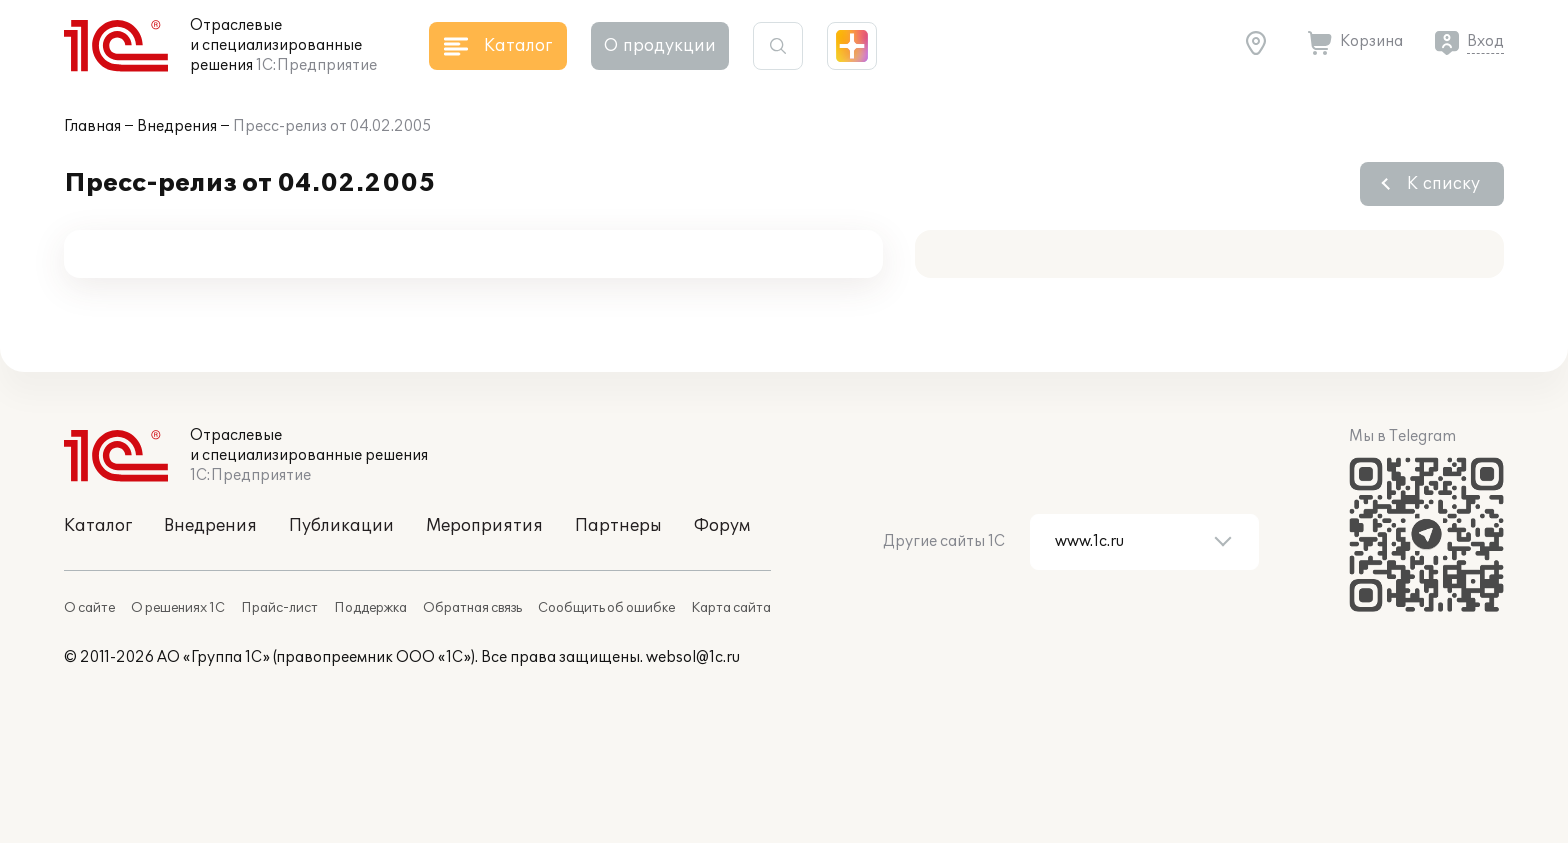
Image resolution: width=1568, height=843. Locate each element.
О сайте (89, 608)
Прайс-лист (279, 608)
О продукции (660, 46)
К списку (1443, 184)
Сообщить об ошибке (606, 608)
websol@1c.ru (693, 657)
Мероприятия (484, 526)
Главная (92, 126)
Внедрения (177, 126)
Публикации (341, 526)
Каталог (98, 526)
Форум (722, 526)
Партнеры (618, 526)
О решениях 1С (178, 608)
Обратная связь (472, 608)
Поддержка (370, 608)
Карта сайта (731, 608)
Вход (1485, 41)
